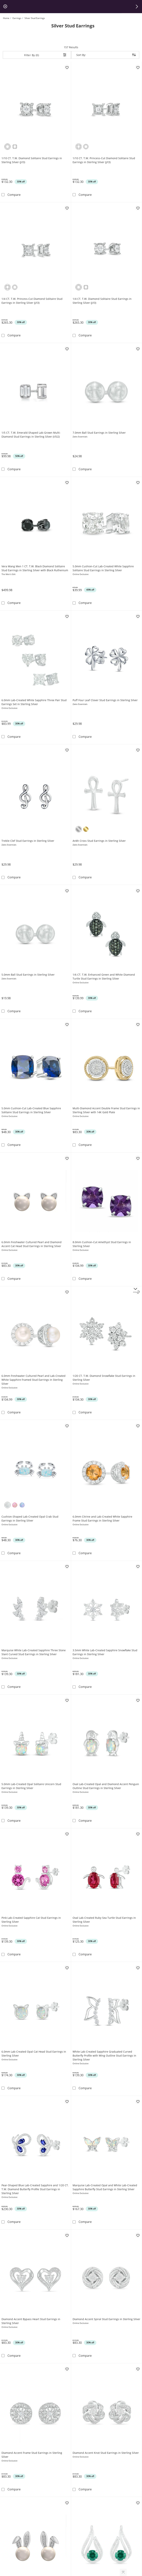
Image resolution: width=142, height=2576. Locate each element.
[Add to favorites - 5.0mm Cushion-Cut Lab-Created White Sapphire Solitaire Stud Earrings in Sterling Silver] (137, 482)
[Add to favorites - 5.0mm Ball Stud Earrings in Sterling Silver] (66, 890)
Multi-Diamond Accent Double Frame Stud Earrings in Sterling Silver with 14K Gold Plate (106, 1110)
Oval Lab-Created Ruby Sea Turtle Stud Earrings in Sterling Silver (104, 1919)
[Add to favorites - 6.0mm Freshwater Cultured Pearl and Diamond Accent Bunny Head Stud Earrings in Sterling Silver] (66, 2502)
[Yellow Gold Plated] (86, 829)
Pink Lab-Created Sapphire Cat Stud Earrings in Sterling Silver (31, 1919)
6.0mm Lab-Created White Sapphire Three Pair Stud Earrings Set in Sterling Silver (34, 702)
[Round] (7, 146)
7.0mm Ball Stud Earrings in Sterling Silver (99, 432)
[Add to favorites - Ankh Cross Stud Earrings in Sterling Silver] (137, 750)
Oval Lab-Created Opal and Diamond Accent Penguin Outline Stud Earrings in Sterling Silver (106, 1786)
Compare (14, 194)
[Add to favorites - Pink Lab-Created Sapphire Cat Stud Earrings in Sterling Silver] (66, 1834)
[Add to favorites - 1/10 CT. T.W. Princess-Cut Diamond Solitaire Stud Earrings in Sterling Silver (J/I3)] (137, 67)
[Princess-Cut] (15, 146)
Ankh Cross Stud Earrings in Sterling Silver (99, 841)
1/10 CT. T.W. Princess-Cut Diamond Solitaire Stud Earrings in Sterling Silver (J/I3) (104, 160)
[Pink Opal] (15, 1505)
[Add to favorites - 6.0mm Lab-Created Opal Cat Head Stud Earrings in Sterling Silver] (66, 1967)
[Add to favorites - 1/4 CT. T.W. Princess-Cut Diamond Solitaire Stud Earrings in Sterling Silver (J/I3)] (66, 208)
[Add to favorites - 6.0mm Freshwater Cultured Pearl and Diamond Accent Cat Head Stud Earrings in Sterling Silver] (66, 1158)
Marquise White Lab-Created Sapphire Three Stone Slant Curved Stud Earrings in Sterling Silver (33, 1652)
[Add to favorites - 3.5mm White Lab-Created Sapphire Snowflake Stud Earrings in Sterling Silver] (137, 1566)
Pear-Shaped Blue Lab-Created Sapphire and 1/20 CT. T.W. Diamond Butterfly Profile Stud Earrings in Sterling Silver (35, 2189)
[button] (137, 6)
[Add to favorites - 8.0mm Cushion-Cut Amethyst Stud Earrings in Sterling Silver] (137, 1158)
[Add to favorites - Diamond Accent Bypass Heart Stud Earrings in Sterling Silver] (66, 2235)
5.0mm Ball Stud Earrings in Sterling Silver (28, 974)
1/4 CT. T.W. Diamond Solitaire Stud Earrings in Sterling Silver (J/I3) (102, 300)
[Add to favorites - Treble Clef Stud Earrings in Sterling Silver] (66, 750)
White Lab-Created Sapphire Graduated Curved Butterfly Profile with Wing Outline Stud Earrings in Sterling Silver (104, 2055)
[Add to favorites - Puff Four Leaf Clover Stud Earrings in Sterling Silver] (137, 616)
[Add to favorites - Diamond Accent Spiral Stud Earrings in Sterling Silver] (137, 2235)
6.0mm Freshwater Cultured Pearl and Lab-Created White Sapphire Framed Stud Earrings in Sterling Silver (33, 1379)
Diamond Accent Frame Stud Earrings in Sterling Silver (31, 2454)
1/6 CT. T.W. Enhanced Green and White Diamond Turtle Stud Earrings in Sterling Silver (104, 976)
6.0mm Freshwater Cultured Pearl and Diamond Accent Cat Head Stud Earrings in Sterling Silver (31, 1244)
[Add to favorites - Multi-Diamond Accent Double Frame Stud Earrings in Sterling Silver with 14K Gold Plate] (137, 1024)
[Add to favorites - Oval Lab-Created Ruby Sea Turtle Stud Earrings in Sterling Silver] (137, 1834)
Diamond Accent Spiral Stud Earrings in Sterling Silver (106, 2319)
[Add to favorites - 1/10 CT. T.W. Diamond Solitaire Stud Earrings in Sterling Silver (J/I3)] (66, 67)
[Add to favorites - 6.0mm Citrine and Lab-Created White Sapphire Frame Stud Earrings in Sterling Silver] (137, 1425)
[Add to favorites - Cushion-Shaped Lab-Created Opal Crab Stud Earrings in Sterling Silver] (66, 1425)
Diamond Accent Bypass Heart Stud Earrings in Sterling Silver (30, 2321)
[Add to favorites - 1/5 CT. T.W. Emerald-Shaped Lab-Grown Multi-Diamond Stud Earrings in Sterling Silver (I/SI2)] (66, 348)
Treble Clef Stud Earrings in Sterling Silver (27, 841)
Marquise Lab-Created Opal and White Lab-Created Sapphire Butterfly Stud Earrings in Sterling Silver (105, 2187)
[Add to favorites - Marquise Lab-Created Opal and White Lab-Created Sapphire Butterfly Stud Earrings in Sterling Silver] (137, 2101)
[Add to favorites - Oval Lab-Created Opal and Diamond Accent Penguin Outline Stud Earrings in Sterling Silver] (137, 1700)
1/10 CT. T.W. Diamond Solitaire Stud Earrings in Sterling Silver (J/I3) (31, 160)
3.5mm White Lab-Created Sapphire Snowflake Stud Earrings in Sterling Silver (105, 1652)
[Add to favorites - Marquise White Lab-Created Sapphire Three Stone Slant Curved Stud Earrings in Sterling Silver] (66, 1566)
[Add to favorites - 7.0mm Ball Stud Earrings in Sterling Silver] (137, 348)
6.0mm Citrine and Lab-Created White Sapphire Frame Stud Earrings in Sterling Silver (102, 1518)
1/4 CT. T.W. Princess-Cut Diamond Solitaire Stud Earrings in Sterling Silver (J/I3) (31, 300)
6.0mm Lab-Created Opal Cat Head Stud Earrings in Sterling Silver (33, 2053)
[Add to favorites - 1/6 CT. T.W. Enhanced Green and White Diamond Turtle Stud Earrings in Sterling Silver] (137, 890)
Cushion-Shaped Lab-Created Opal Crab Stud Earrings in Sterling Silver (29, 1518)
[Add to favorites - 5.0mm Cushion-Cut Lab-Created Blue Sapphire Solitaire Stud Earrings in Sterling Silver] (66, 1024)
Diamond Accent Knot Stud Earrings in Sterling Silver (106, 2453)
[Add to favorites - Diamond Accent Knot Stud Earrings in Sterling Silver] (137, 2369)
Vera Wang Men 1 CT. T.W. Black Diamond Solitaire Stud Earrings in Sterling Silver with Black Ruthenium (34, 568)
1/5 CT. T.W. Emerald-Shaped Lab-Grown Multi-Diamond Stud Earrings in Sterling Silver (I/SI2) (31, 434)
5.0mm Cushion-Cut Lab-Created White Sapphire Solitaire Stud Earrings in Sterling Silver (103, 568)
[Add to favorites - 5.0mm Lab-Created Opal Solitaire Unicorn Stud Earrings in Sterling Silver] (66, 1700)
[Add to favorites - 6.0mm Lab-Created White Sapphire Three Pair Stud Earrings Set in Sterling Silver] (66, 616)
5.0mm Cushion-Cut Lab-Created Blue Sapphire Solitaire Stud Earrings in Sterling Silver (31, 1110)
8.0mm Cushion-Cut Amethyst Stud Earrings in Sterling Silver (102, 1244)
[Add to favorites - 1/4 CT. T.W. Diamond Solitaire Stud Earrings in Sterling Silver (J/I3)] (137, 208)
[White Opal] (7, 1505)
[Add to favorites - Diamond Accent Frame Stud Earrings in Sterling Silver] (66, 2369)
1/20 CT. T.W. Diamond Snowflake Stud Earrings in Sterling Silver (104, 1377)
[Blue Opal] (22, 1505)
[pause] (5, 6)
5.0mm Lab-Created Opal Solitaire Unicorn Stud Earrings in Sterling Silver (31, 1786)
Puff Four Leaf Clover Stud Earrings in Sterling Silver (105, 700)
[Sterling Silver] (78, 829)
